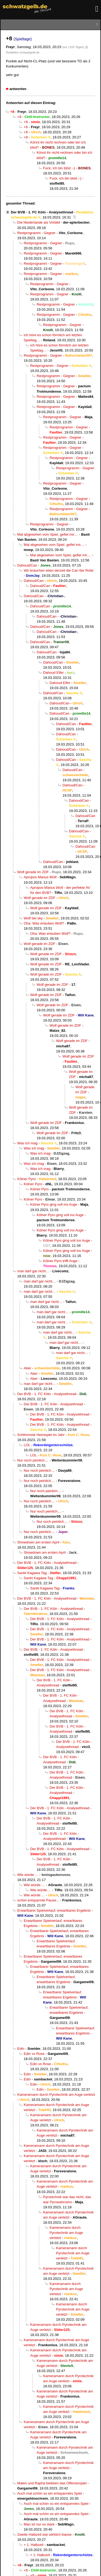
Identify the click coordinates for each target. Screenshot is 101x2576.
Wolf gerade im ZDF (33, 872)
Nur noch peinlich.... (32, 1460)
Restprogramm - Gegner (36, 233)
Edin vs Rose (34, 2054)
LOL (27, 1445)
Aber (27, 1368)
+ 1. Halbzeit (33, 2545)
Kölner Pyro (26, 1179)
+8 (19, 117)
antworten (17, 89)
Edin (20, 2049)
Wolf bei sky (33, 918)
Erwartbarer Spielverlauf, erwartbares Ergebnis (54, 1910)
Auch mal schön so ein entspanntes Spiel (49, 2493)
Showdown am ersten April (38, 1542)
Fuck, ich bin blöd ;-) (59, 168)
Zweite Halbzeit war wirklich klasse (44, 2534)
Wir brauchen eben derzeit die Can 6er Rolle (58, 570)
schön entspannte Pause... (38, 1900)
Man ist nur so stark (39, 2524)
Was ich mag (27, 1143)
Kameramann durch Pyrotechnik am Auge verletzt (56, 2095)
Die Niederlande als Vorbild (38, 222)
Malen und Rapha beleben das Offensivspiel (51, 2483)
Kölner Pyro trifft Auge (60, 1261)
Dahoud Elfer (53, 673)
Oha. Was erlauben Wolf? (44, 923)
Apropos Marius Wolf (40, 877)
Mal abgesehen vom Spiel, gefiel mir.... (47, 534)
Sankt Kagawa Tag (32, 1573)
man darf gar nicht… (33, 1271)
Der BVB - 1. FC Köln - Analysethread (42, 212)
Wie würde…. (28, 1875)
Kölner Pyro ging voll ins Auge (53, 1204)
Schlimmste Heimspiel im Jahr (41, 1435)
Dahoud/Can (27, 565)
